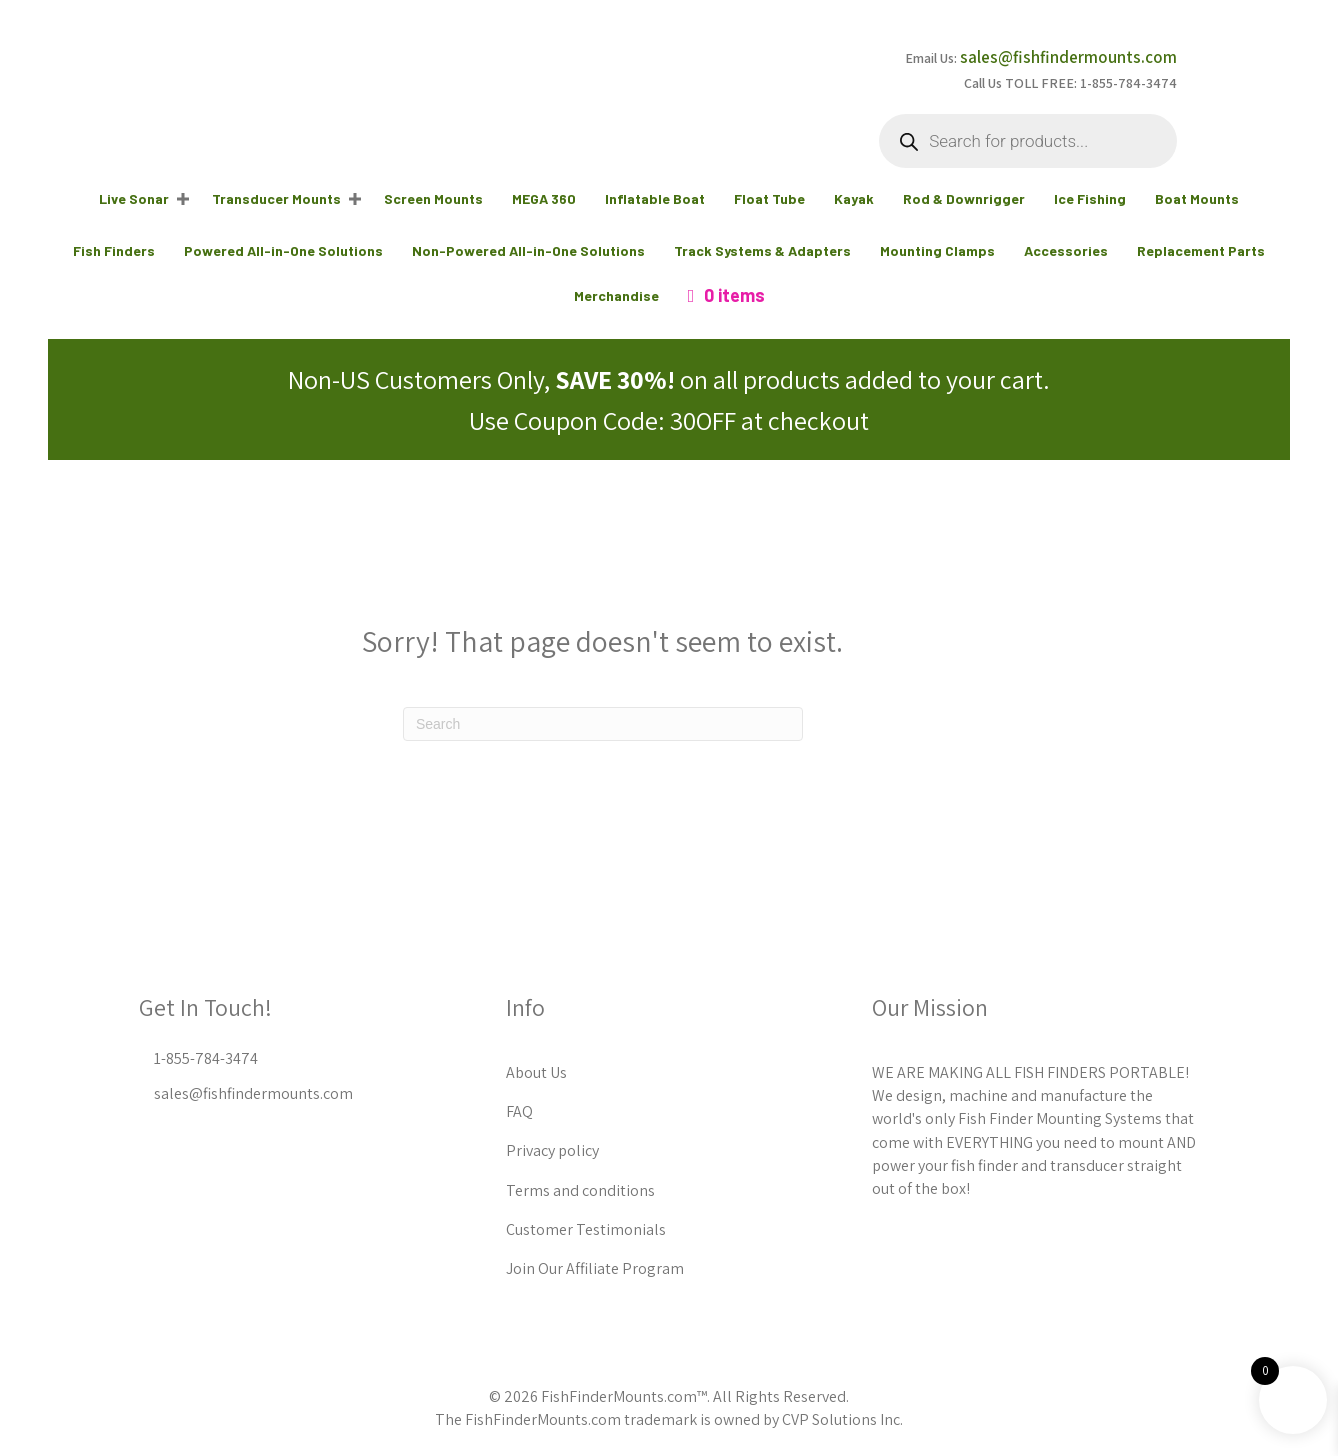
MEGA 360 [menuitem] (544, 198)
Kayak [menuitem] (854, 198)
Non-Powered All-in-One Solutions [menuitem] (528, 250)
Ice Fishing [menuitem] (1090, 198)
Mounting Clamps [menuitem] (937, 250)
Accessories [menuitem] (1066, 250)
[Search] (603, 724)
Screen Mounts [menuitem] (433, 198)
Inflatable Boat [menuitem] (655, 198)
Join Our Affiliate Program (595, 1268)
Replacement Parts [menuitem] (1201, 250)
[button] (183, 199)
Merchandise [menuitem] (616, 295)
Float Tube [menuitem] (769, 198)
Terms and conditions (580, 1190)
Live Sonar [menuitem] (134, 198)
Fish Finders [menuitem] (114, 250)
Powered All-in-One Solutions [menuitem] (283, 250)
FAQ (519, 1111)
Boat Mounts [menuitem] (1197, 198)
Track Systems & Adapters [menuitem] (762, 250)
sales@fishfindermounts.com (1068, 57)
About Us (536, 1072)
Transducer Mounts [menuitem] (276, 198)
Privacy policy (552, 1150)
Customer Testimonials (586, 1229)
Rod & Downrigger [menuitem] (964, 198)
